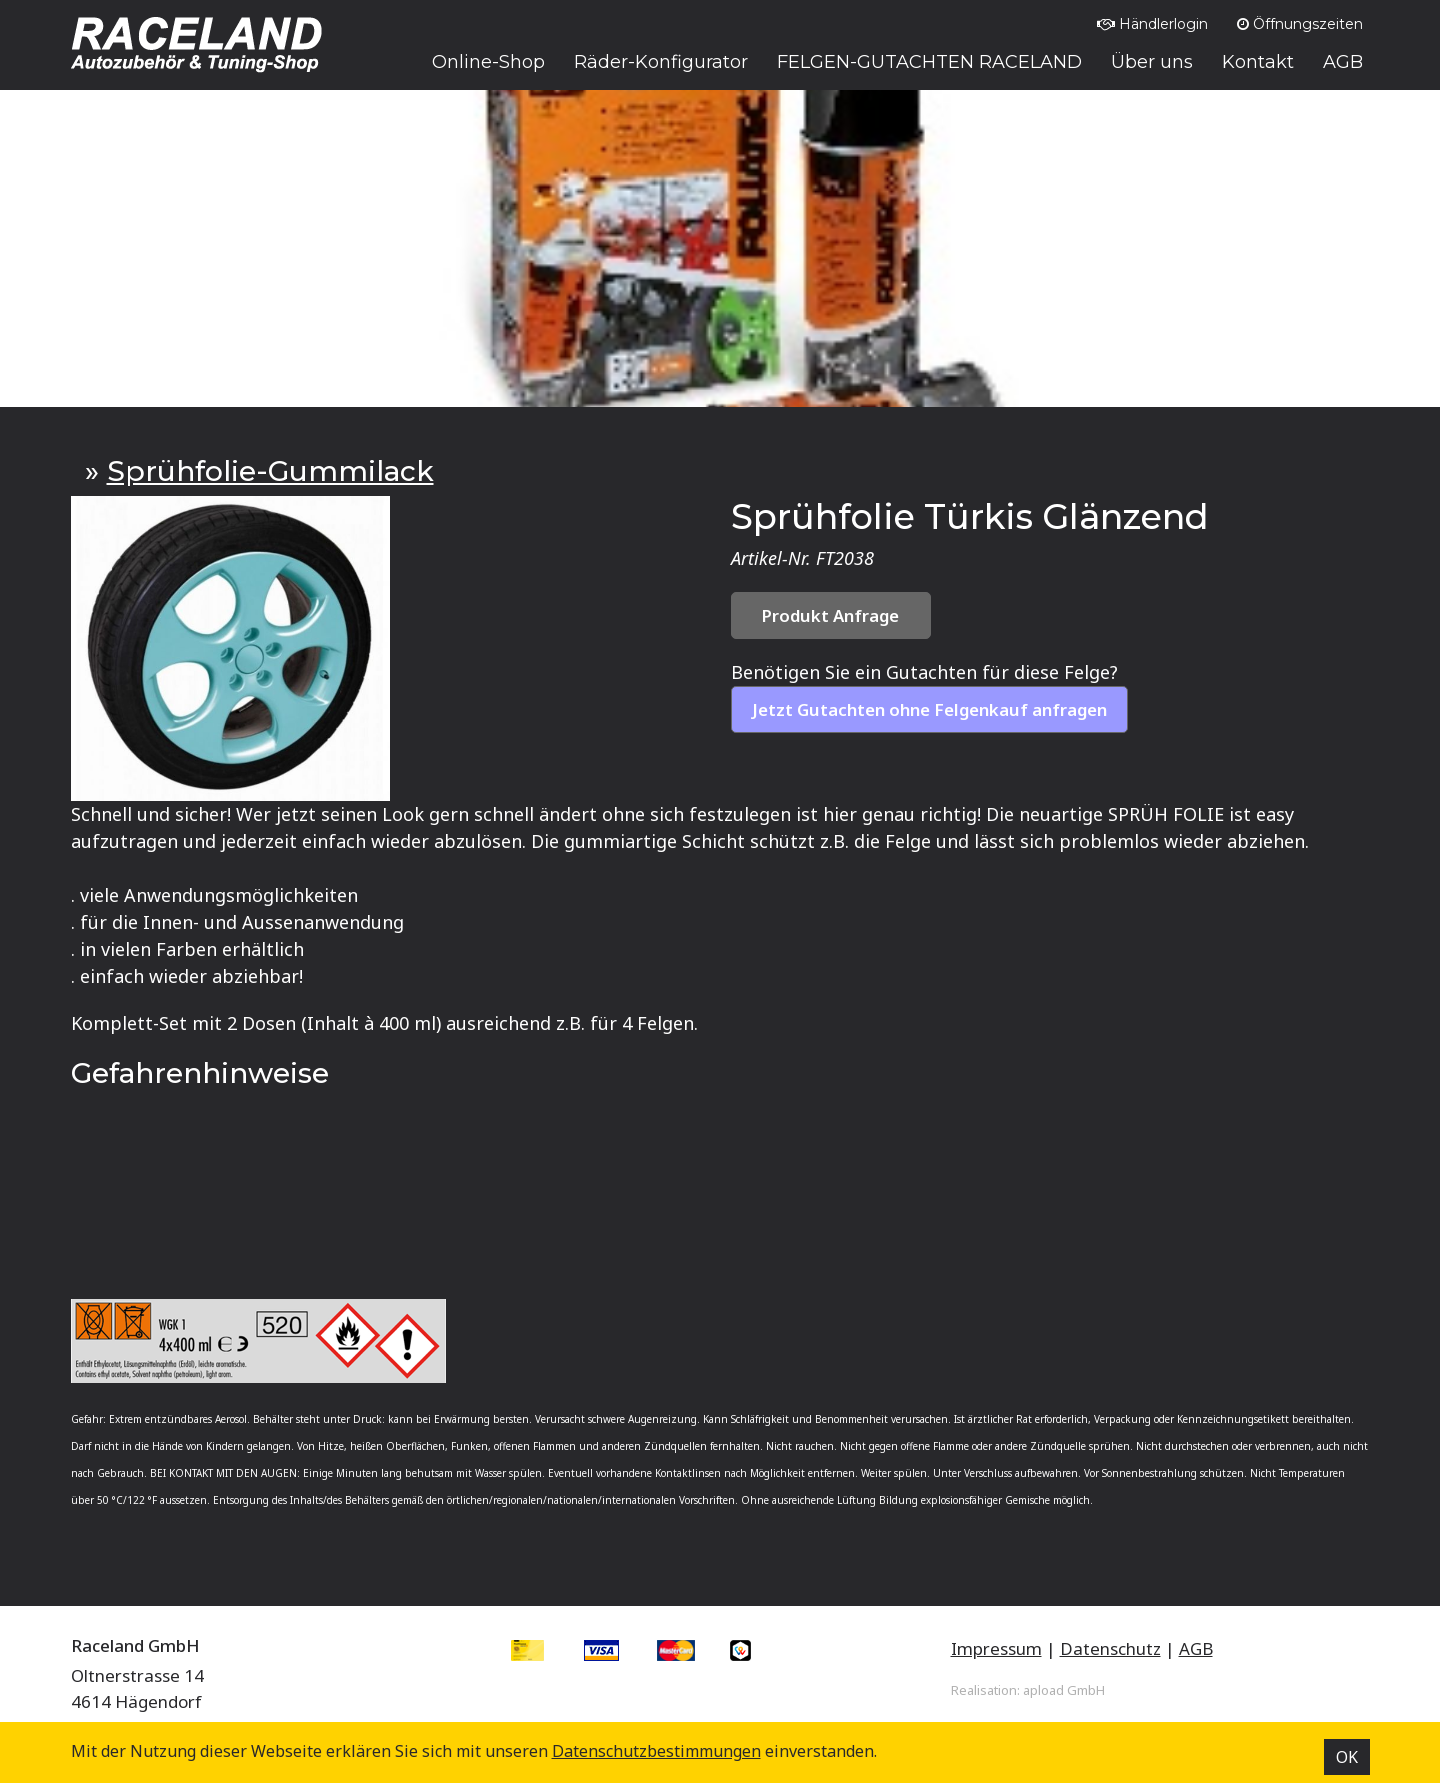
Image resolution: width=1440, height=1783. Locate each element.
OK (1347, 1757)
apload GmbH (1064, 1690)
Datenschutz (1110, 1648)
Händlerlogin (1152, 24)
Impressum (996, 1648)
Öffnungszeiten (1300, 24)
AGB (1196, 1648)
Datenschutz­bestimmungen (656, 1751)
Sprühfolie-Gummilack (270, 471)
